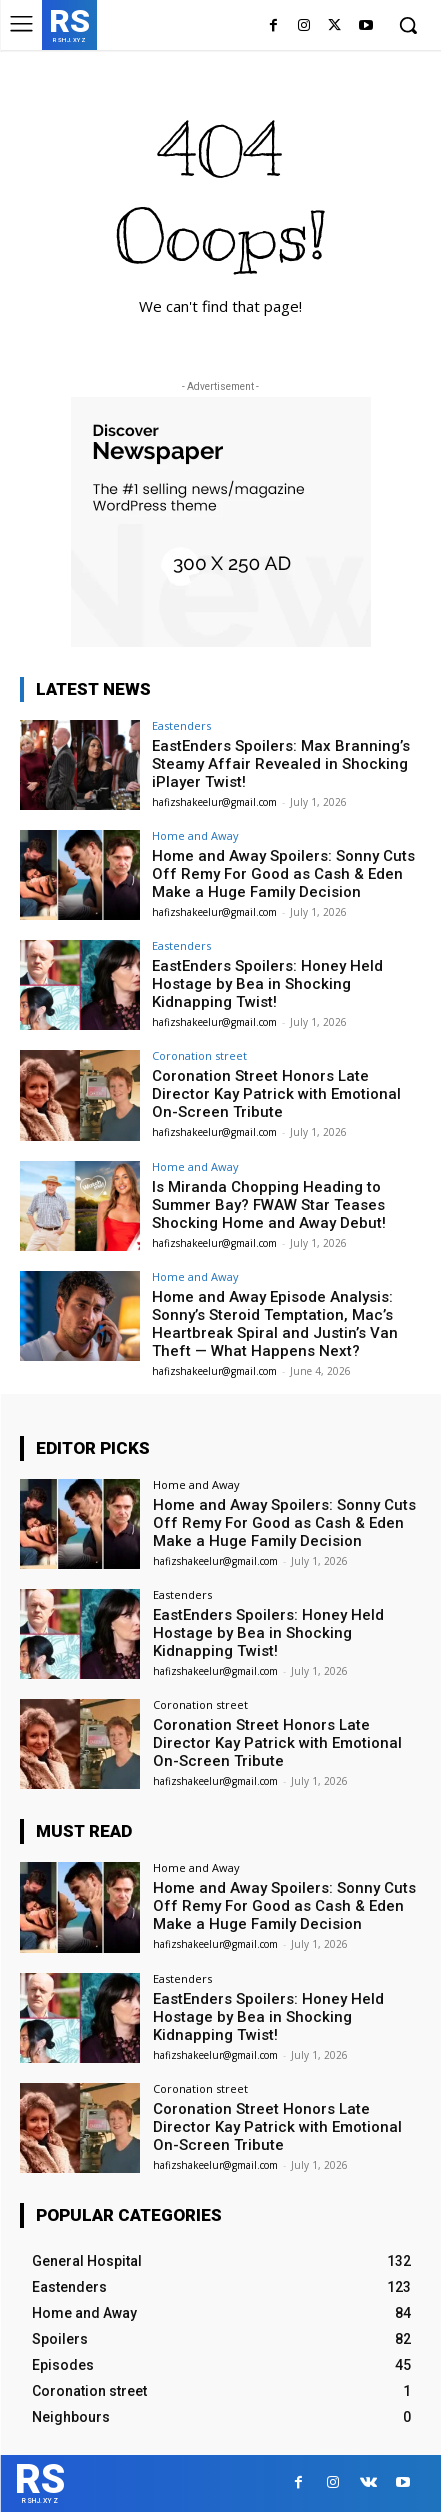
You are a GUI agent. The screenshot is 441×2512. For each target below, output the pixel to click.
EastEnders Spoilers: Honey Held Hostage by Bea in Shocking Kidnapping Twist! (267, 984)
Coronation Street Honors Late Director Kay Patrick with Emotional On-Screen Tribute (276, 1094)
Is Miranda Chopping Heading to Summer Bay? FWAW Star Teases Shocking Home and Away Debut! (269, 1205)
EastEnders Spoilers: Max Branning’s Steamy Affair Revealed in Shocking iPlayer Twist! (281, 764)
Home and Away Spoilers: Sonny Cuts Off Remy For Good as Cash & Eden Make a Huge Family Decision (283, 874)
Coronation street (199, 1055)
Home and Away (195, 835)
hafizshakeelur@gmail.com (214, 802)
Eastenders (181, 725)
